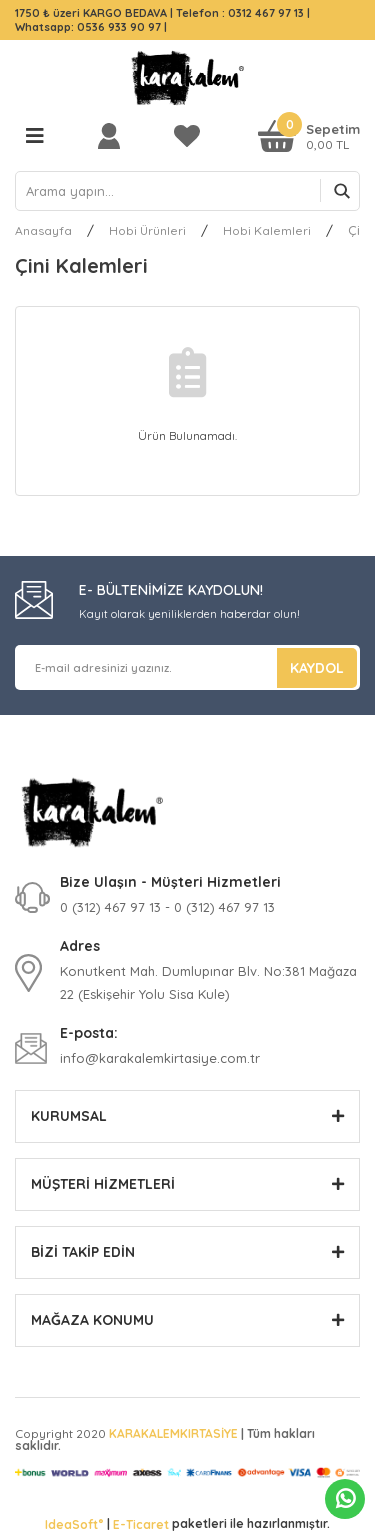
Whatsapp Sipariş (345, 1499)
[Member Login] (114, 135)
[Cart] (309, 135)
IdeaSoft (74, 1524)
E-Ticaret (141, 1524)
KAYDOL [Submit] (317, 668)
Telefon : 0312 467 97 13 (240, 13)
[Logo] (188, 78)
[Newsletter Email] (187, 667)
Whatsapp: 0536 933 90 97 (89, 27)
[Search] (187, 191)
